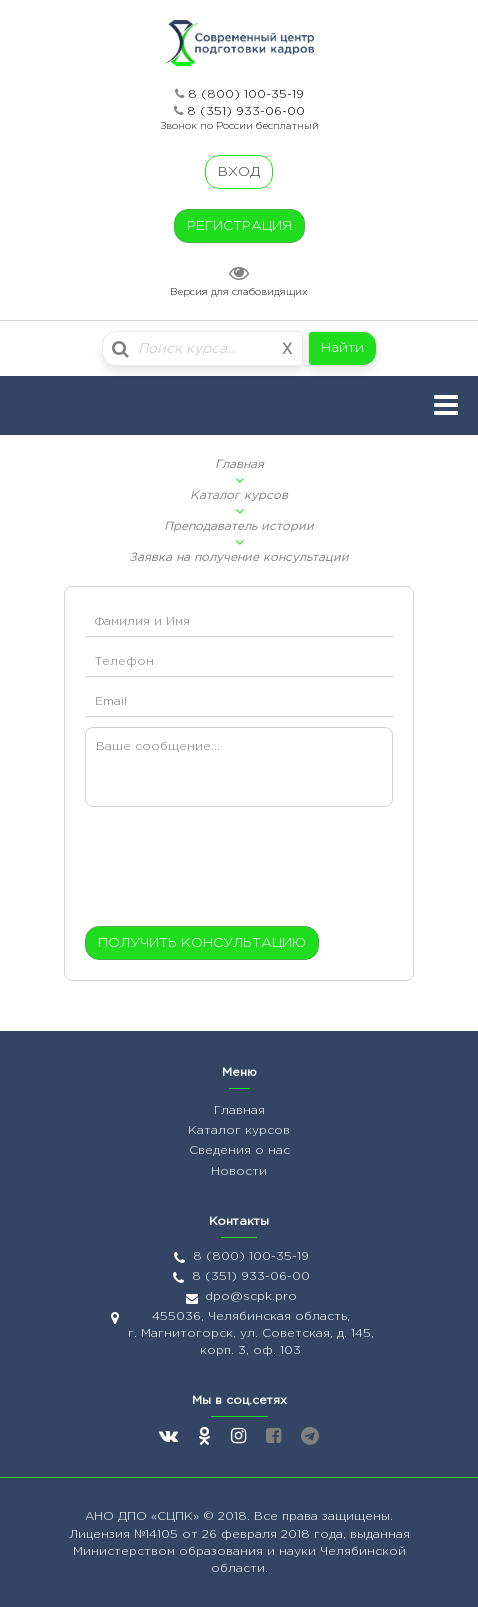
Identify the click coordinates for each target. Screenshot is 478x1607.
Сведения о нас (239, 1150)
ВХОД (239, 172)
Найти (342, 348)
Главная (239, 464)
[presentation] (206, 871)
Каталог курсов (239, 495)
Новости (239, 1171)
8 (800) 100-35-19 (246, 94)
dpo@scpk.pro (251, 1296)
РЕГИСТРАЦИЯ (239, 226)
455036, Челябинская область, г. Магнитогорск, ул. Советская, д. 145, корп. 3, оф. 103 (251, 1333)
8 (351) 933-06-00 (246, 111)
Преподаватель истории (239, 526)
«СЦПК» (177, 1516)
